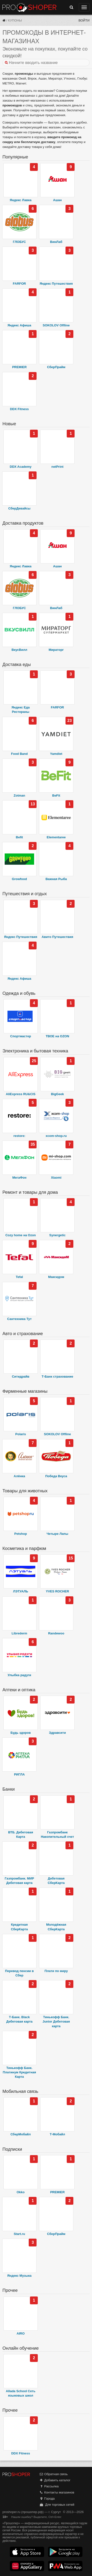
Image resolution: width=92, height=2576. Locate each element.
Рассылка (49, 2486)
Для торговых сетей (56, 2504)
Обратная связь (53, 2474)
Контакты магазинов (56, 2492)
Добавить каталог (54, 2480)
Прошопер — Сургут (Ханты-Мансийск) (29, 7)
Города (47, 2498)
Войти (84, 20)
